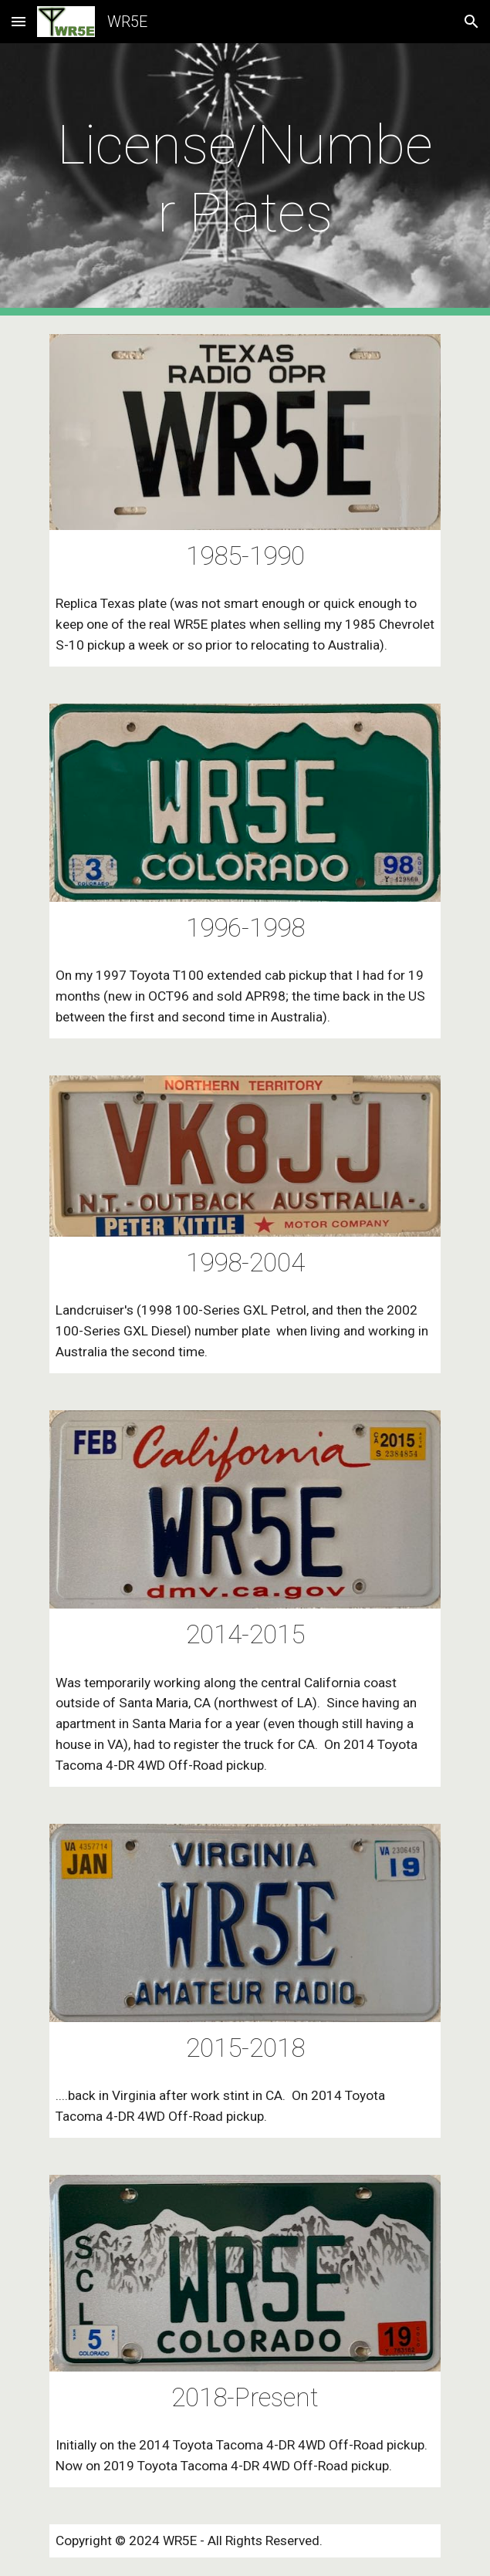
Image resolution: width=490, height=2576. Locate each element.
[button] (18, 21)
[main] (245, 179)
